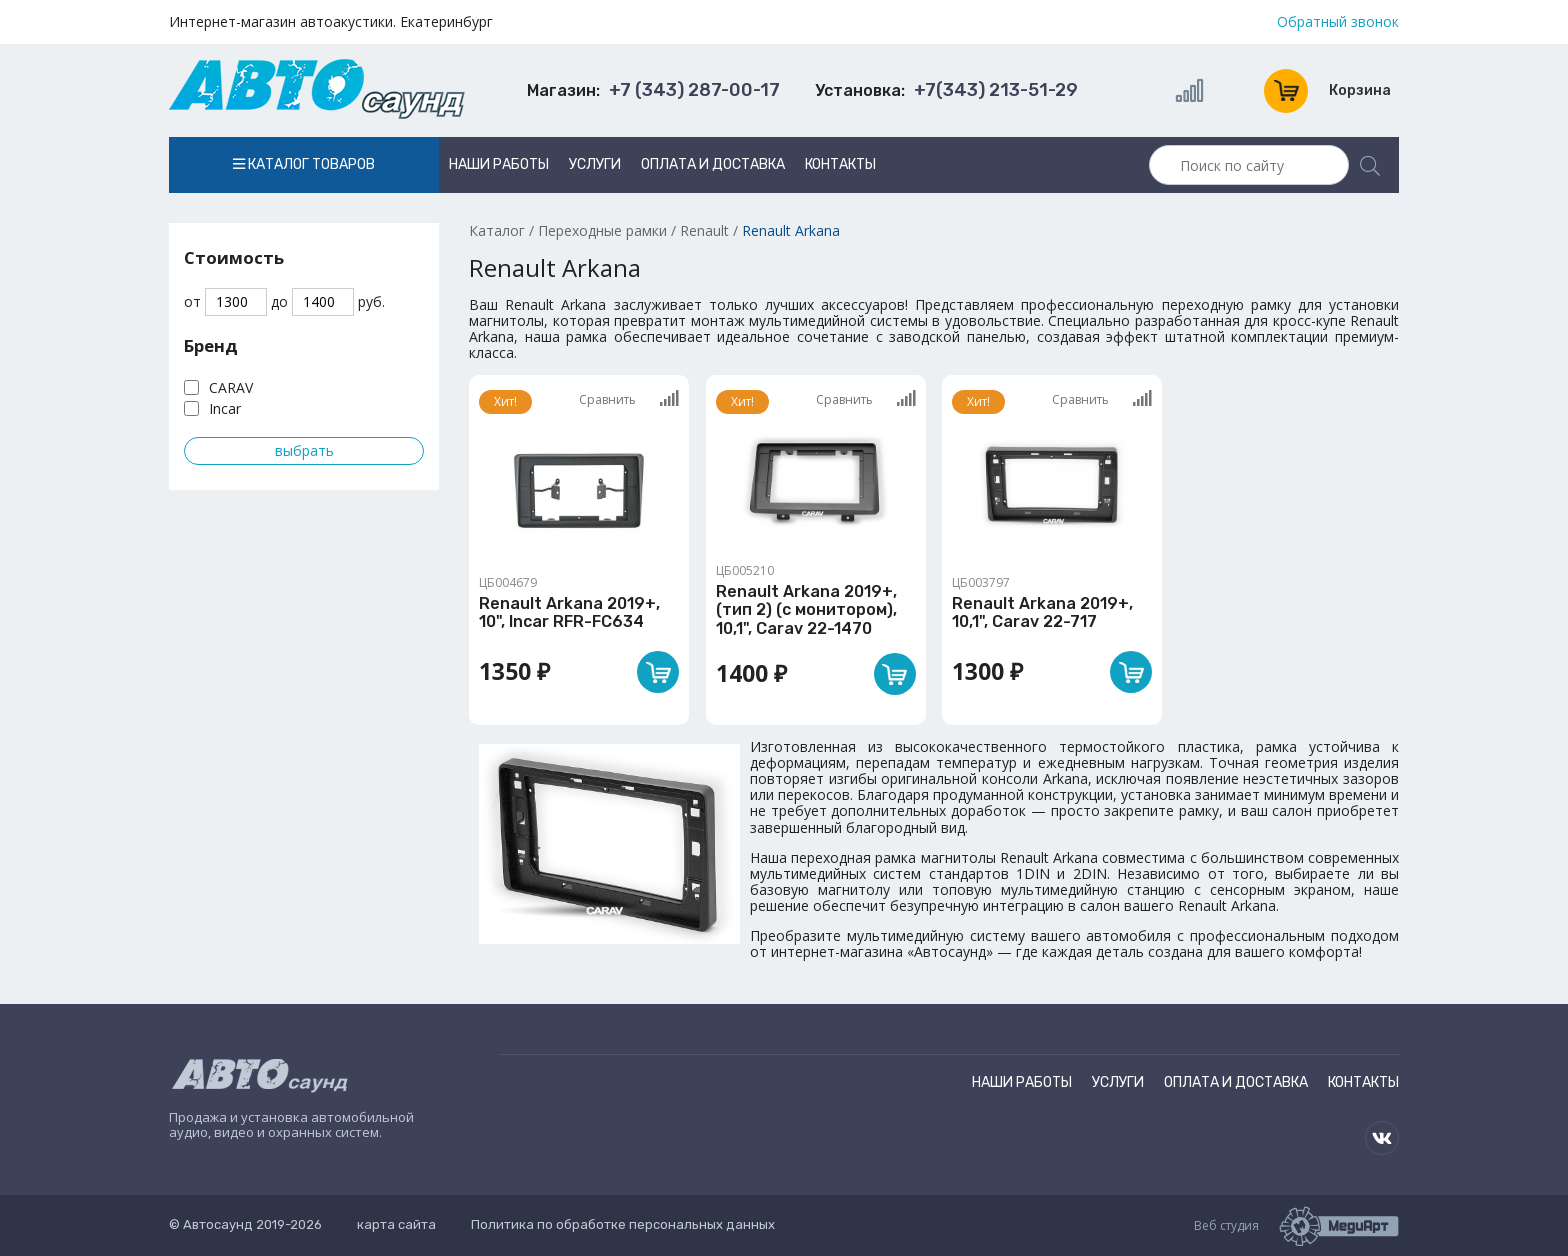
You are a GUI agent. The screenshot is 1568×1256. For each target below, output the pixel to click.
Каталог (497, 230)
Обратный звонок (1338, 22)
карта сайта (396, 1224)
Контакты (840, 164)
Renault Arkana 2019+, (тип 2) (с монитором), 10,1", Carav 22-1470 (806, 610)
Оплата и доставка (713, 164)
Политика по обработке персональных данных (623, 1224)
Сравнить (629, 399)
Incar (225, 408)
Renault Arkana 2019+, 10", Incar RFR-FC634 (569, 612)
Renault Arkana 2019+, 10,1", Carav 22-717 (1042, 612)
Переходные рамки (602, 230)
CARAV (231, 387)
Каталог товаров (304, 164)
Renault (704, 230)
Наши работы (499, 164)
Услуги (595, 164)
